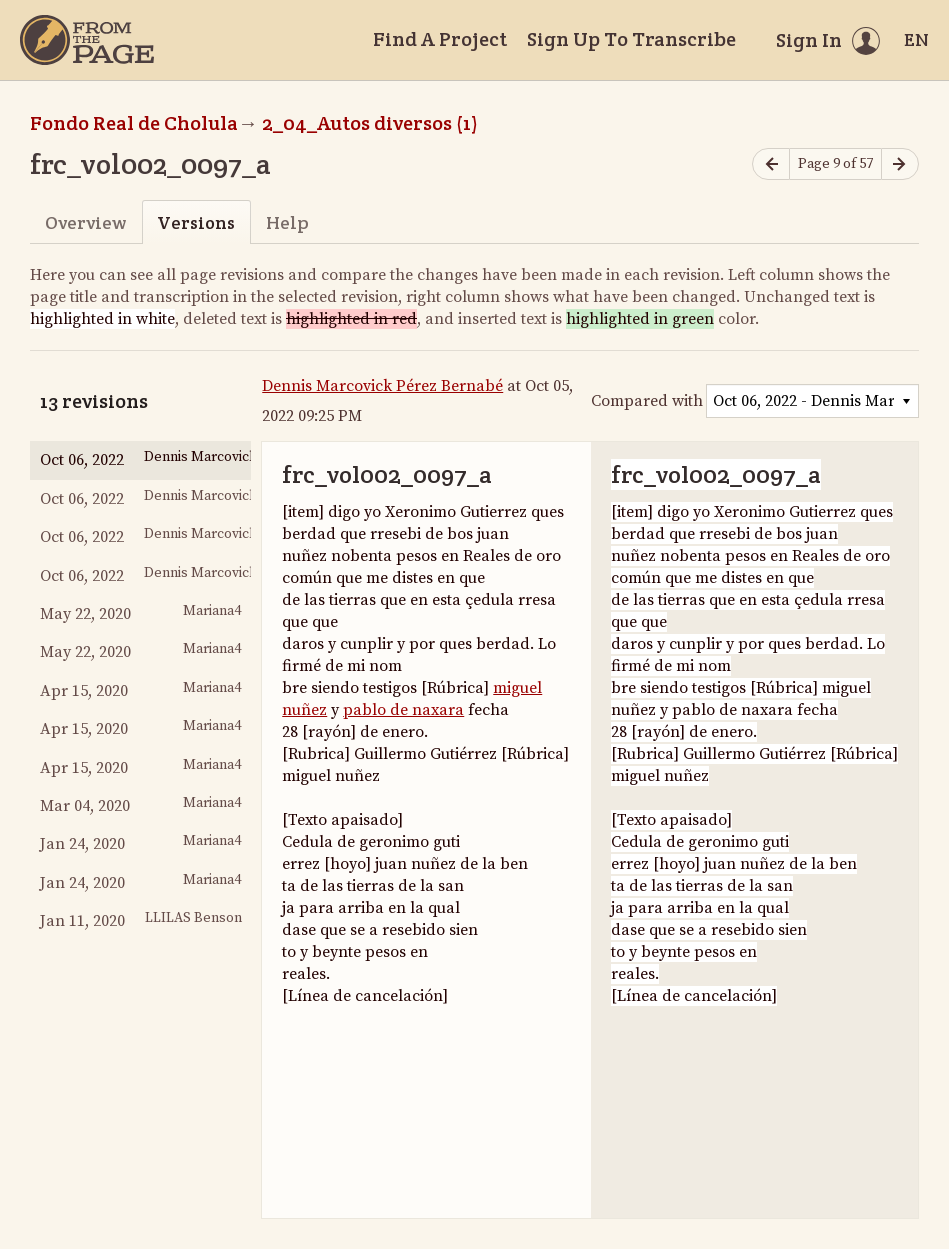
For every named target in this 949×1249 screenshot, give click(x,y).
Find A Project (440, 39)
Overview (85, 222)
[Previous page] (771, 164)
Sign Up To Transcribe (631, 39)
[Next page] (900, 164)
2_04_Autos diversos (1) (370, 123)
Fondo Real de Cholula (134, 123)
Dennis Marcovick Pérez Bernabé (382, 386)
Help (287, 222)
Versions (196, 222)
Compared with (647, 401)
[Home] (87, 40)
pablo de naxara (403, 710)
